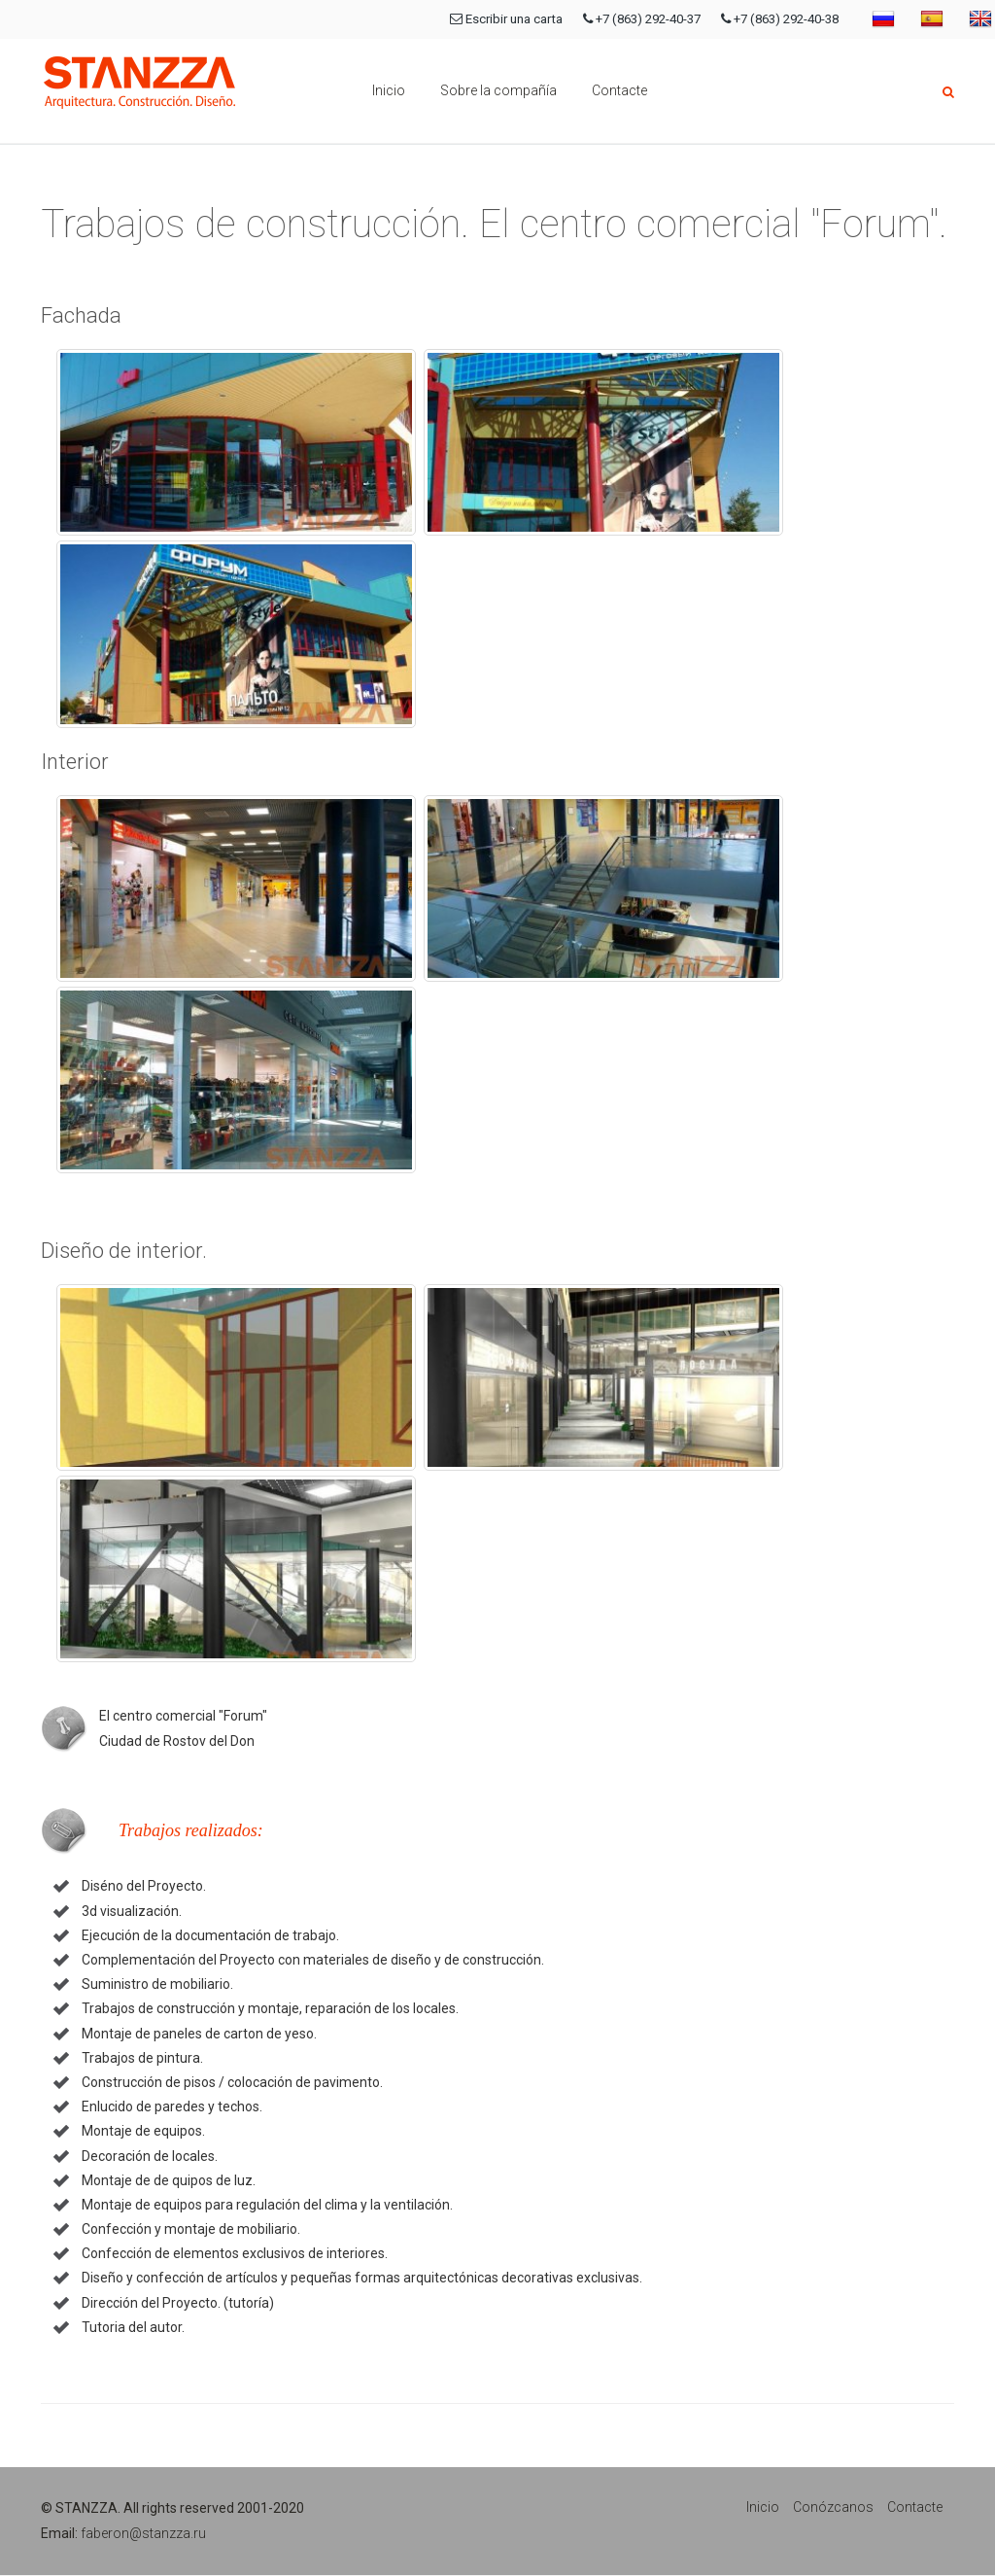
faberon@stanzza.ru (143, 2533)
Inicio (388, 90)
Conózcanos (833, 2507)
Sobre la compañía (498, 90)
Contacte (619, 90)
